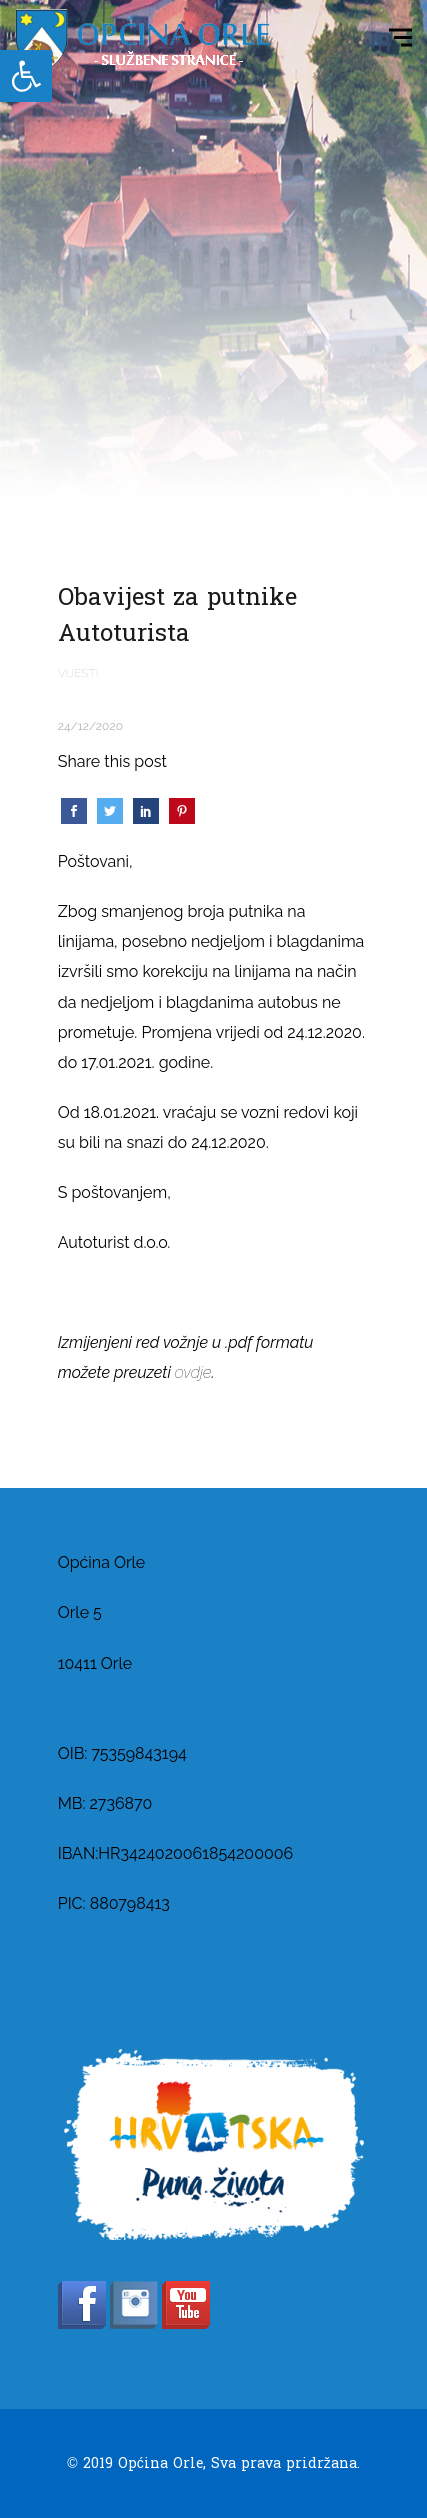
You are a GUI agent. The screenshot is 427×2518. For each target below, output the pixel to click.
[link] (26, 76)
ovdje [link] (193, 1372)
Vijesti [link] (78, 673)
